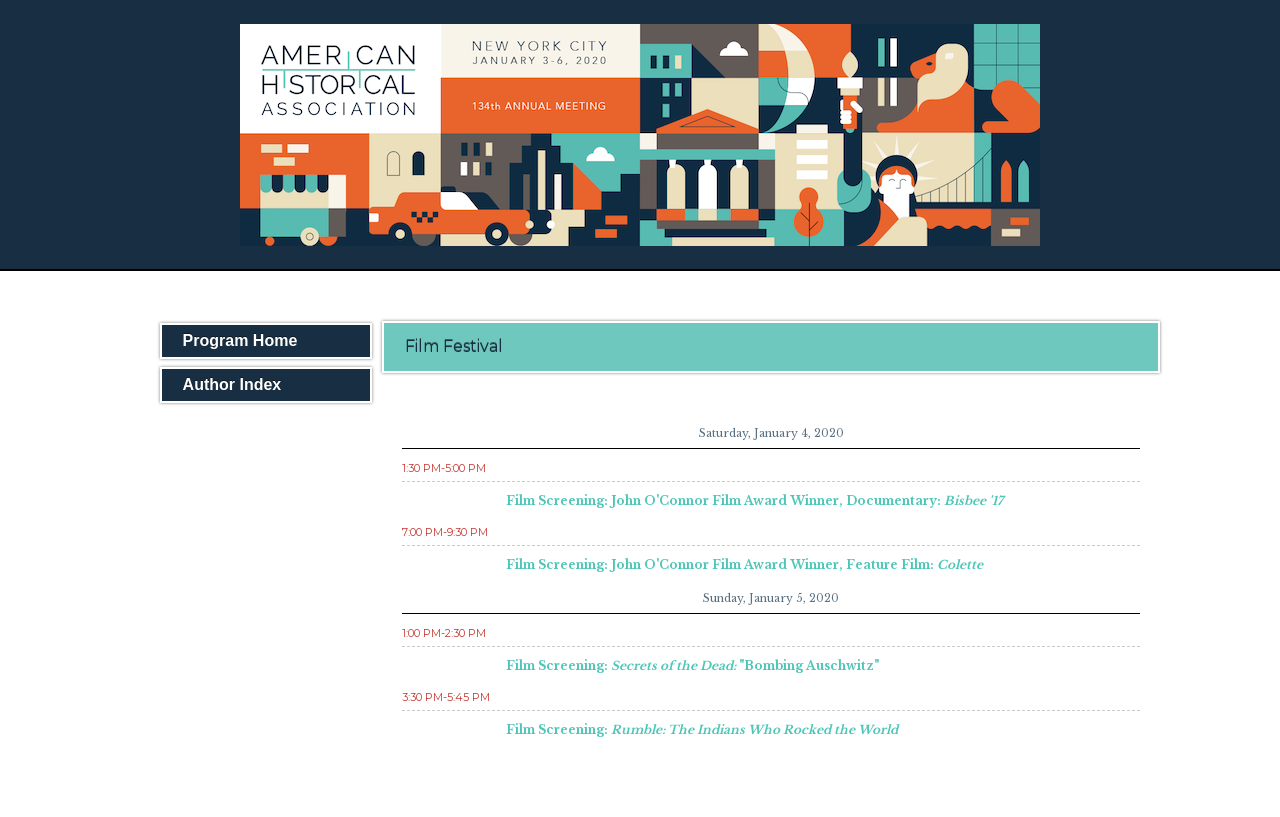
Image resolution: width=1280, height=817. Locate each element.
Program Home (240, 340)
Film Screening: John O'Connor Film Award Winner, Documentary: (754, 500)
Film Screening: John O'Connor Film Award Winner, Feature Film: (744, 564)
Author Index (232, 384)
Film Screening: (702, 729)
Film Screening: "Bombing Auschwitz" (692, 665)
